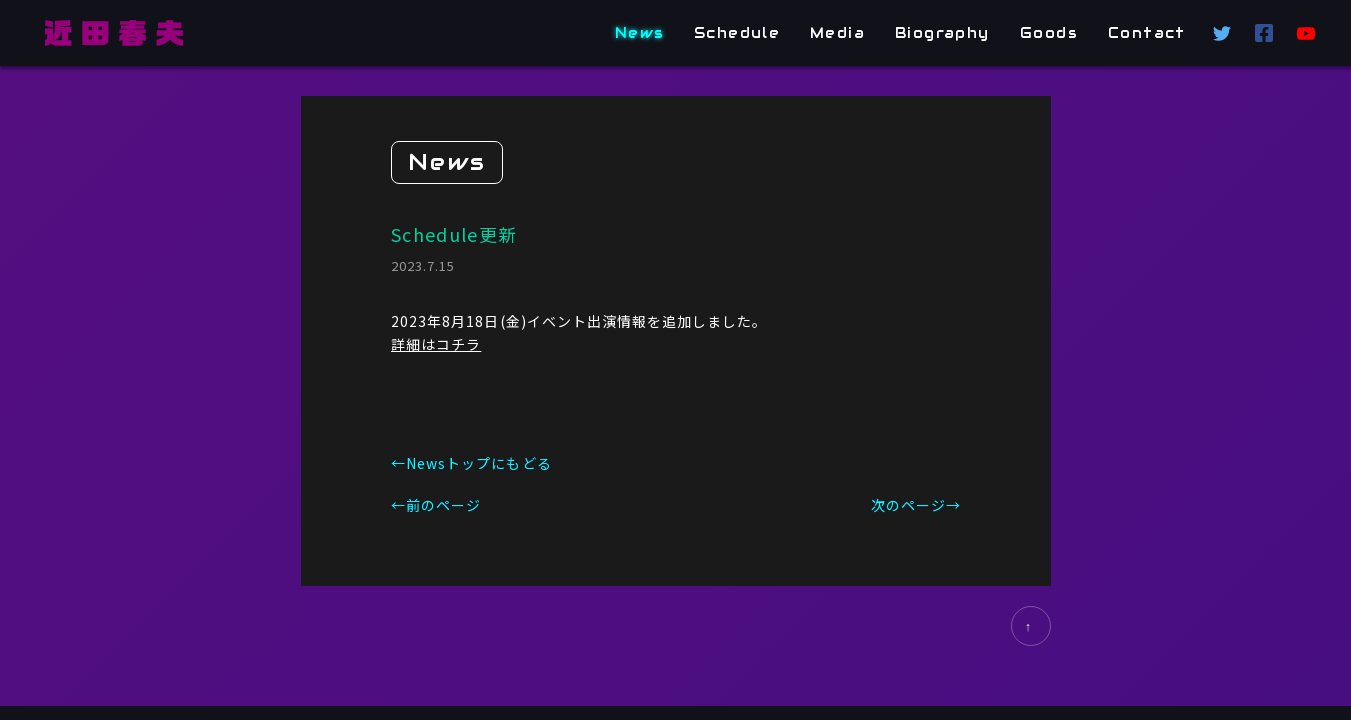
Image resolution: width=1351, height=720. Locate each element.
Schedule (737, 33)
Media (838, 33)
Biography (943, 33)
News (640, 33)
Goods (1049, 33)
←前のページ (436, 505)
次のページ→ (915, 505)
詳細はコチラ (436, 343)
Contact (1147, 33)
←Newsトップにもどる (471, 463)
